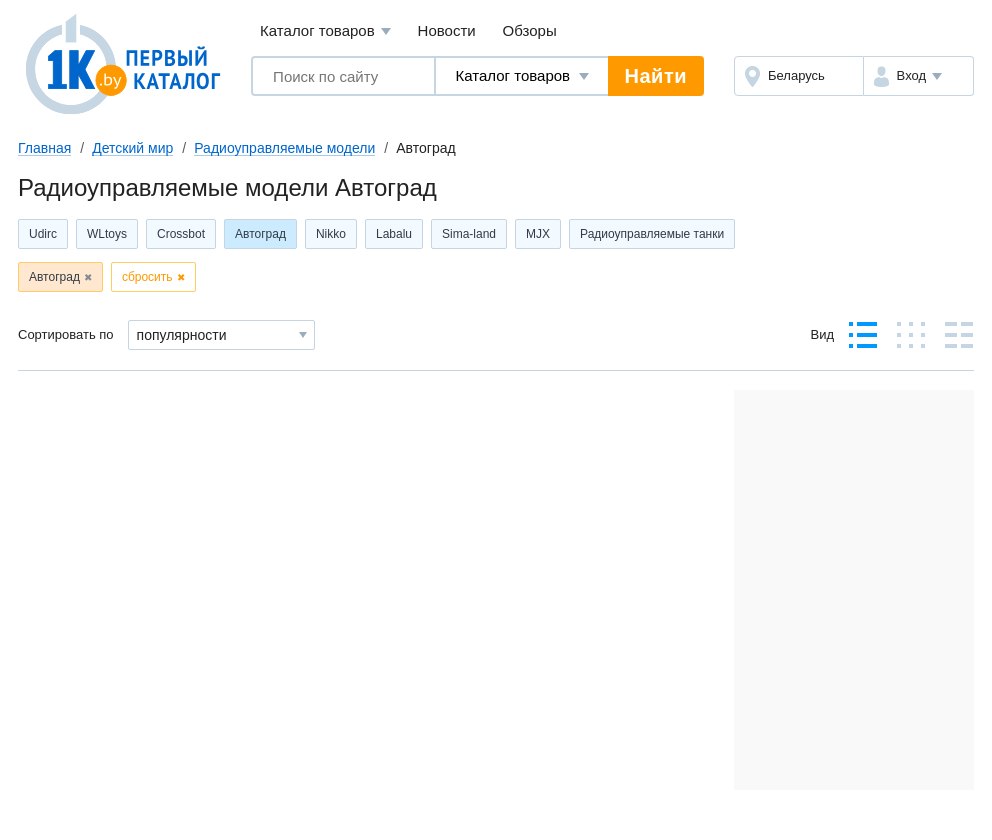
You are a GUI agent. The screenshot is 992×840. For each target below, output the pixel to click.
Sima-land (469, 234)
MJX (538, 234)
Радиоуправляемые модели (284, 148)
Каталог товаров (325, 31)
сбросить (147, 277)
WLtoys (107, 234)
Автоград (260, 234)
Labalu (394, 234)
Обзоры (530, 30)
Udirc (43, 234)
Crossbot (181, 234)
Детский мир (132, 148)
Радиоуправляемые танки (652, 234)
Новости (447, 30)
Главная (44, 148)
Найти (656, 76)
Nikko (331, 234)
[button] (918, 76)
